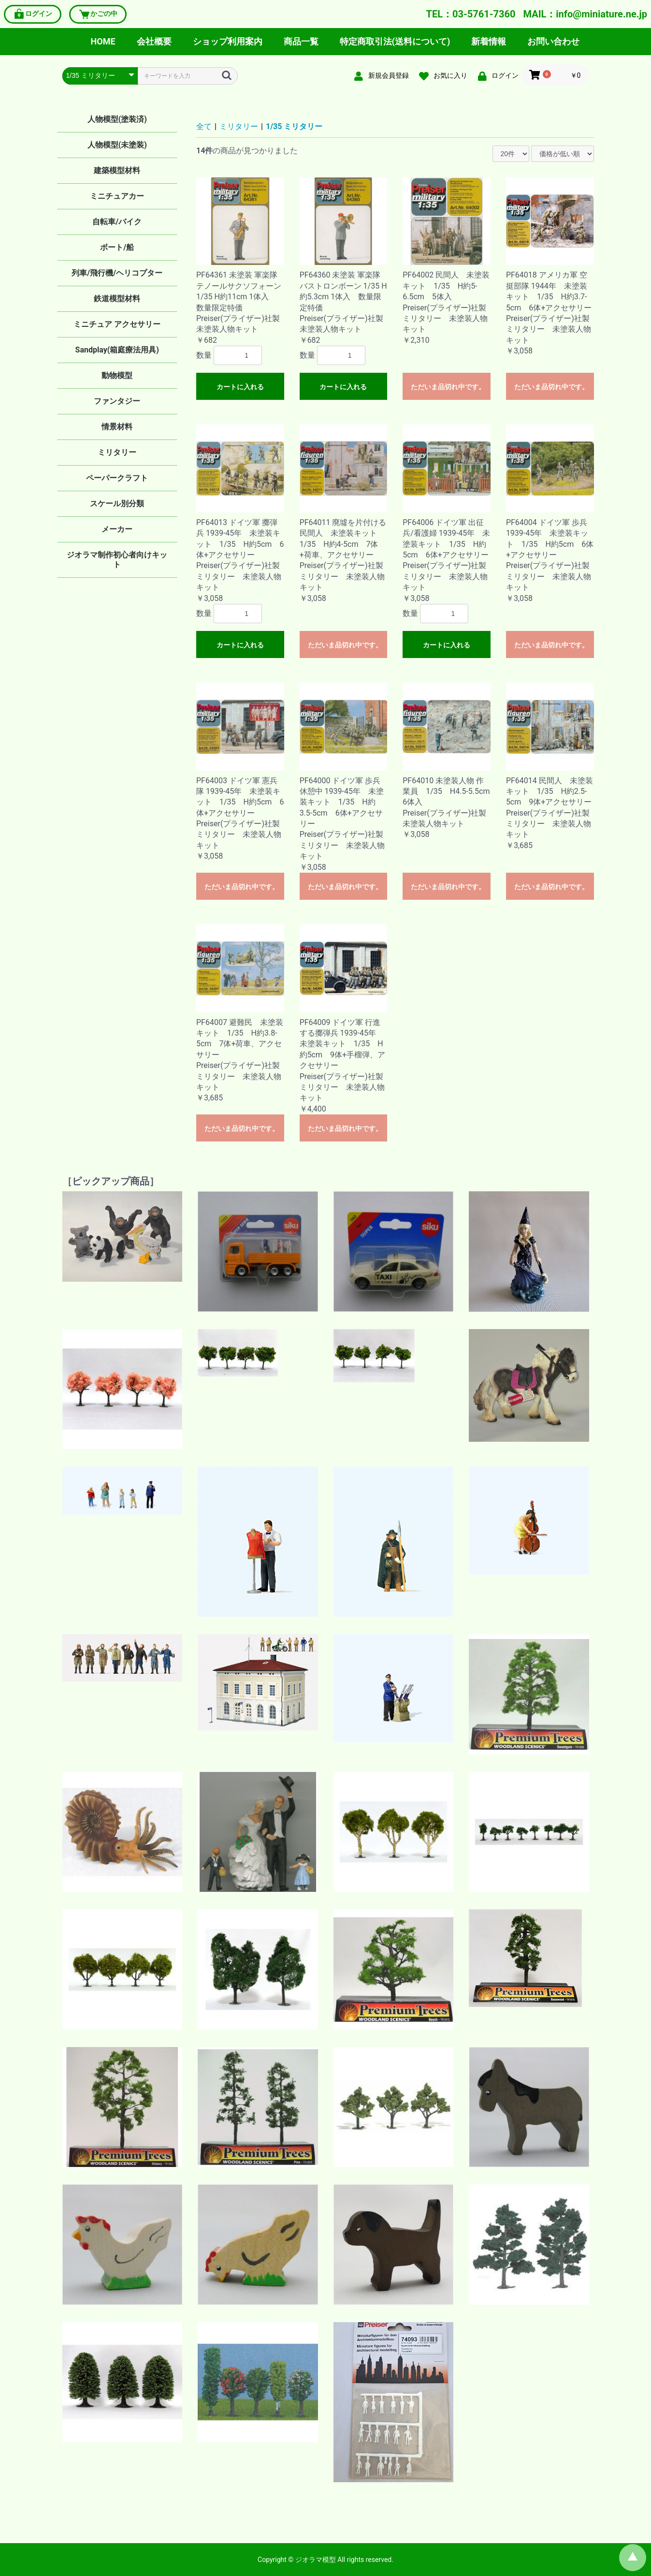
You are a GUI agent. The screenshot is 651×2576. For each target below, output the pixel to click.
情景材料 (116, 426)
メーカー (116, 529)
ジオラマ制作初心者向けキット (117, 559)
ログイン (32, 14)
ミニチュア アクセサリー (116, 324)
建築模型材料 (117, 170)
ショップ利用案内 (227, 41)
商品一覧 (301, 41)
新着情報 (488, 41)
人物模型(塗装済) (117, 119)
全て (204, 126)
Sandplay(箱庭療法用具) (117, 349)
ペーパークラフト (117, 478)
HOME (103, 41)
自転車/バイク (117, 221)
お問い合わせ (553, 41)
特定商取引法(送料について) (395, 41)
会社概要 (154, 41)
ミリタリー (117, 452)
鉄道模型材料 (117, 298)
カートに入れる (240, 387)
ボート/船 (117, 247)
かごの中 (97, 14)
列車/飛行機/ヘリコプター (117, 273)
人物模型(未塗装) (117, 144)
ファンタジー (117, 401)
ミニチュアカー (117, 196)
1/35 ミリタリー (294, 126)
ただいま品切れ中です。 (448, 387)
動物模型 (116, 375)
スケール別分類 (117, 503)
